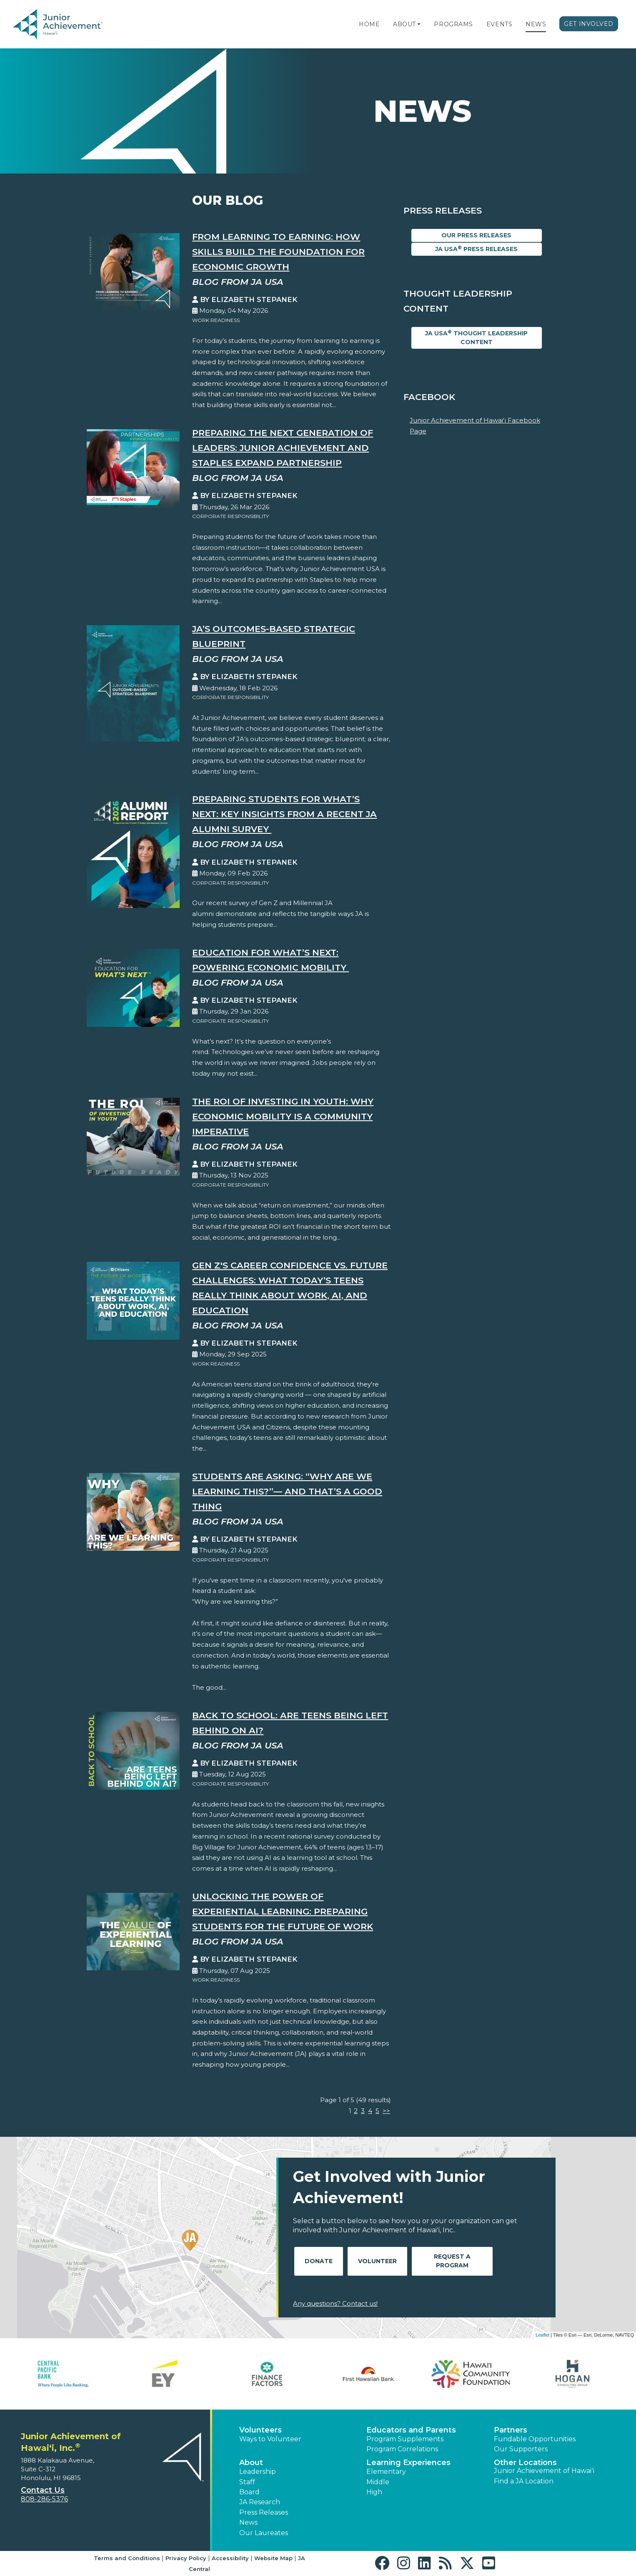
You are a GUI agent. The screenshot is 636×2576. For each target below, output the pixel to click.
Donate (319, 2261)
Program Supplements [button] (404, 2439)
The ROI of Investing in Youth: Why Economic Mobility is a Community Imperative (282, 1116)
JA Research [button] (259, 2502)
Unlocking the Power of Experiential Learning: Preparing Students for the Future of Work (282, 1911)
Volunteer (377, 2261)
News (536, 24)
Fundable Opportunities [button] (535, 2439)
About (404, 24)
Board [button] (249, 2492)
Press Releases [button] (263, 2512)
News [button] (248, 2522)
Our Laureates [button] (263, 2533)
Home (369, 24)
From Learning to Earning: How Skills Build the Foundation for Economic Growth (278, 251)
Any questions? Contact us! (335, 2303)
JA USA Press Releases (476, 249)
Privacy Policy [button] (185, 2558)
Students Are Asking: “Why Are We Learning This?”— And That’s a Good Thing (287, 1491)
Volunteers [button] (260, 2430)
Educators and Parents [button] (411, 2430)
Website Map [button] (273, 2558)
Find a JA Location (523, 2481)
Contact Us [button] (43, 2490)
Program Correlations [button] (402, 2449)
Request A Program (452, 2261)
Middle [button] (377, 2482)
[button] (419, 24)
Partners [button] (510, 2430)
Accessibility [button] (230, 2558)
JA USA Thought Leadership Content (476, 337)
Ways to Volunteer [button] (270, 2439)
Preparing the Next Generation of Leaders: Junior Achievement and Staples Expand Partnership (282, 448)
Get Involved (588, 24)
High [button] (374, 2492)
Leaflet (542, 2334)
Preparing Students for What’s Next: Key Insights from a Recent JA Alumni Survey (284, 814)
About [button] (251, 2462)
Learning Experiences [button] (408, 2462)
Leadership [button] (257, 2471)
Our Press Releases (476, 235)
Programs (453, 24)
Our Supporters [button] (521, 2449)
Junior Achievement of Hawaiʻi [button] (544, 2471)
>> (386, 2111)
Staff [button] (247, 2482)
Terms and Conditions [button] (127, 2558)
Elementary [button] (386, 2471)
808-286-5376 (44, 2499)
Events (499, 24)
